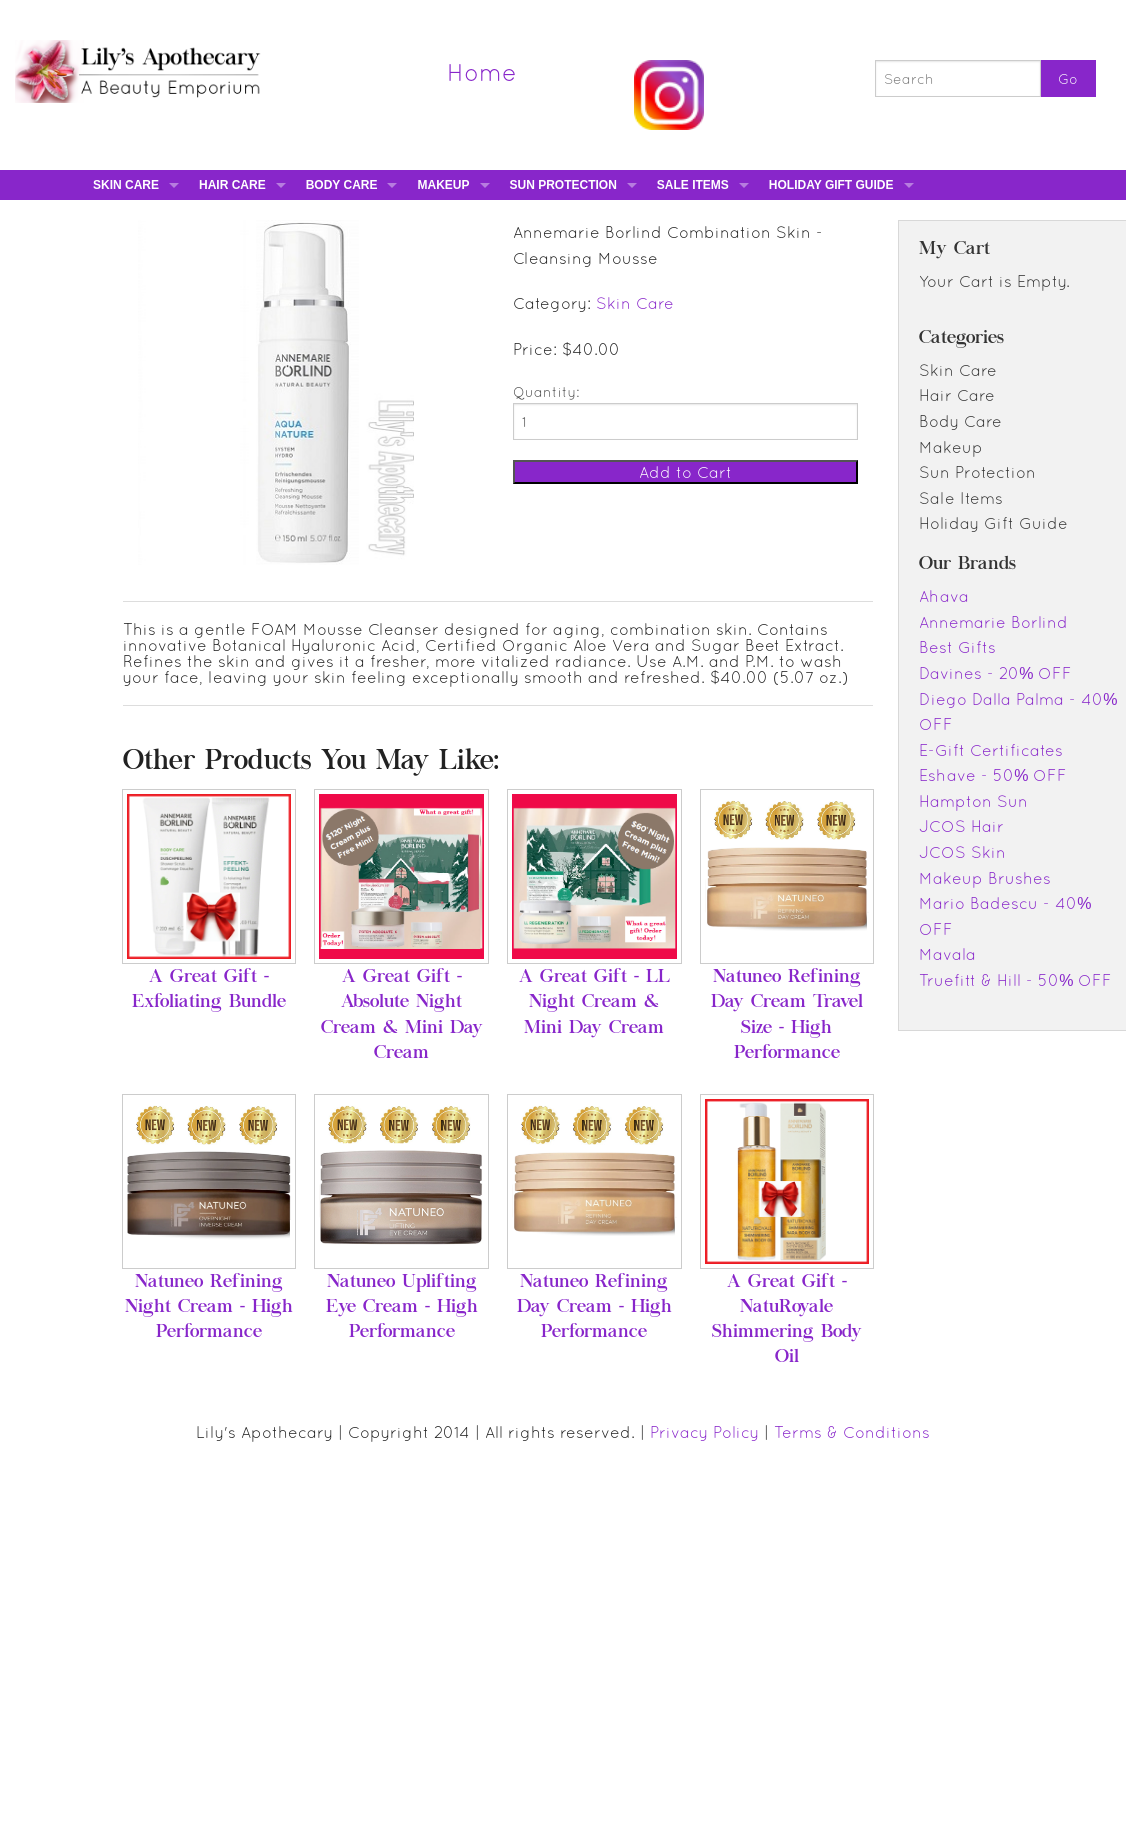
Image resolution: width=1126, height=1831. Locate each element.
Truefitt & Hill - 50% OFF (1015, 980)
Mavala (947, 954)
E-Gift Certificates (991, 750)
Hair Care (232, 185)
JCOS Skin (962, 852)
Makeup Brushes (985, 878)
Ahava (944, 596)
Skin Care (126, 185)
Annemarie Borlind (993, 622)
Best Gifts (957, 647)
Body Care (342, 185)
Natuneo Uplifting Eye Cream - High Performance (402, 1308)
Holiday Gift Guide (831, 185)
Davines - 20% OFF (995, 673)
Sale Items (693, 185)
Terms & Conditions (852, 1432)
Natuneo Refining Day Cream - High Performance (594, 1308)
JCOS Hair (961, 826)
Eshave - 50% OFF (993, 775)
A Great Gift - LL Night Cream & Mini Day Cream (594, 1003)
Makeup (443, 185)
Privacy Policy (704, 1432)
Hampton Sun (973, 801)
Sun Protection (563, 185)
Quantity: (546, 392)
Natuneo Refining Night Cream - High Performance (209, 1308)
